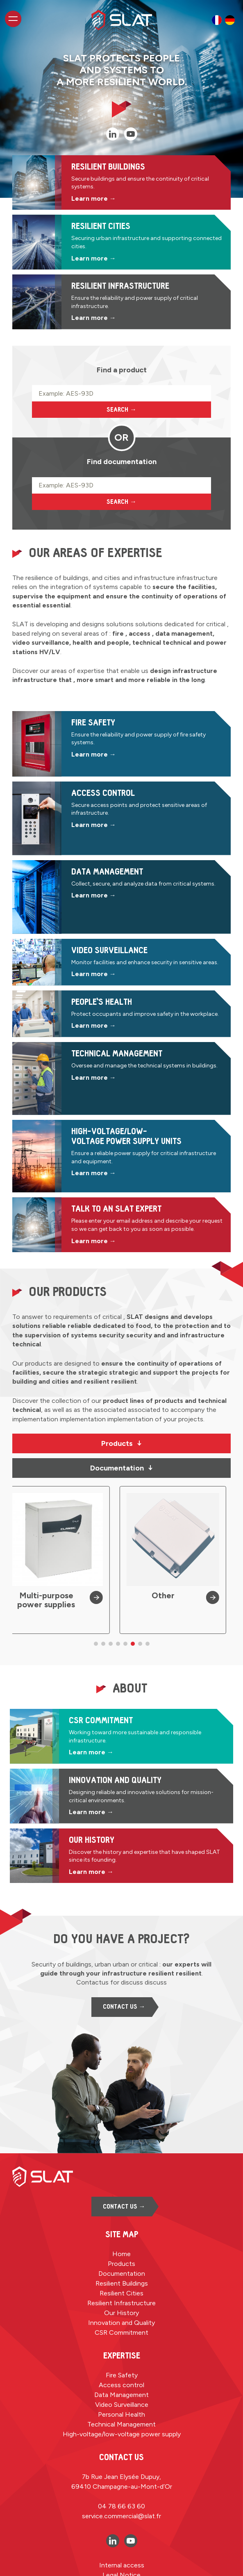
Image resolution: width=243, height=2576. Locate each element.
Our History (121, 2313)
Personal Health (121, 2414)
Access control (121, 2385)
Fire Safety (122, 2375)
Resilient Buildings (121, 2283)
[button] (96, 1644)
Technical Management (121, 2424)
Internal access (121, 2565)
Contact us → (124, 2006)
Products (121, 1443)
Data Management (121, 2395)
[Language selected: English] (223, 20)
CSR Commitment (121, 2332)
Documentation (121, 1468)
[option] (217, 20)
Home (121, 2254)
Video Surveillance (121, 2404)
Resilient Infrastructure (121, 2303)
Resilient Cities (121, 2293)
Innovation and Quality (121, 2323)
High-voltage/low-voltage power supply (122, 2434)
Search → (121, 409)
